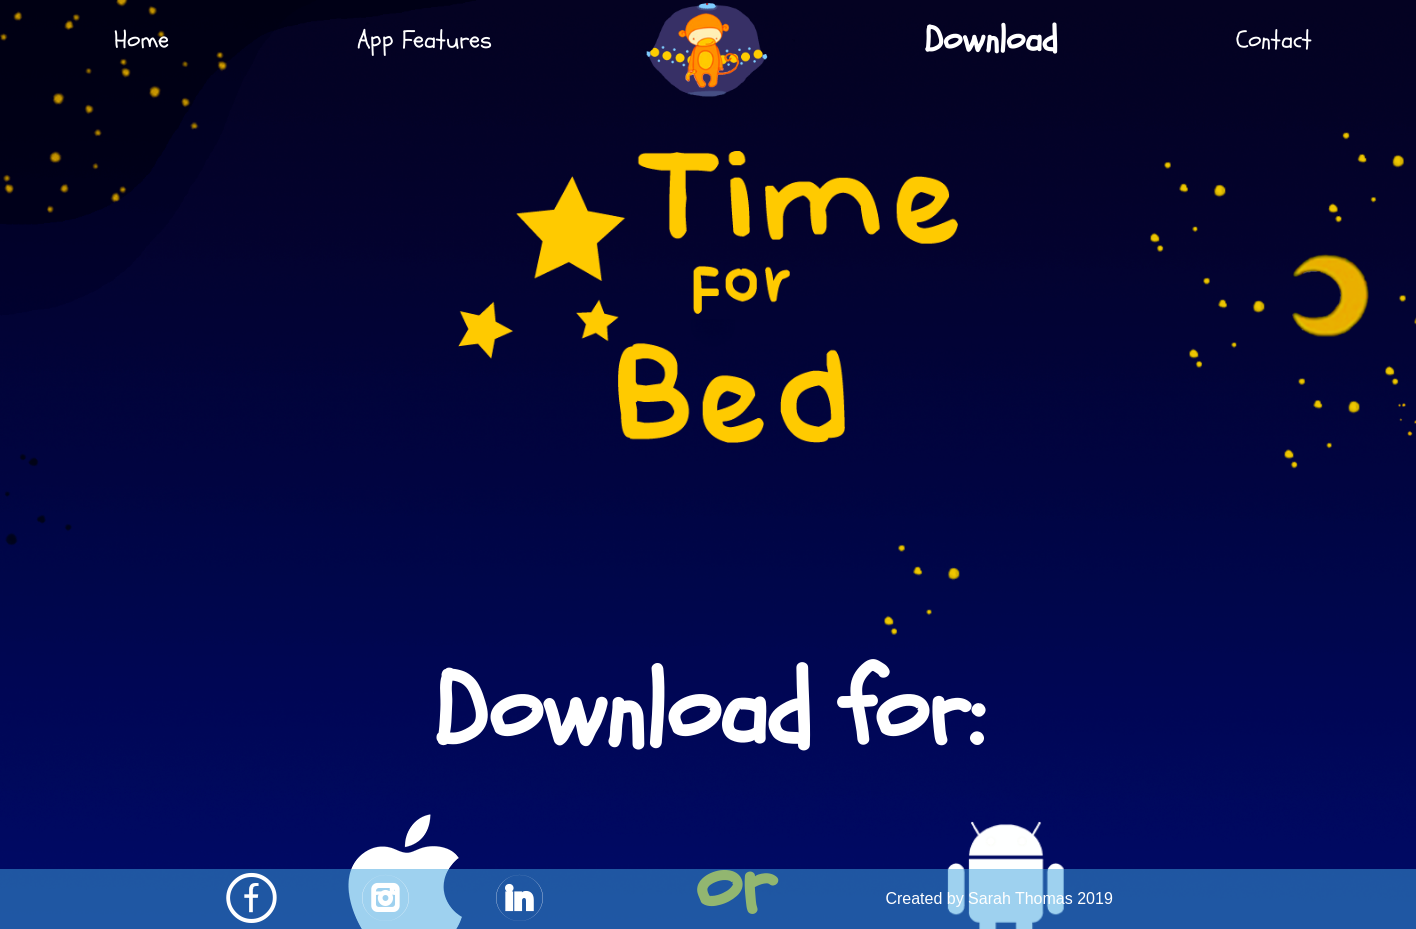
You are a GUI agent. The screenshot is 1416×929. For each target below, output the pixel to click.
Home (141, 40)
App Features (424, 40)
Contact (1274, 40)
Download (991, 40)
